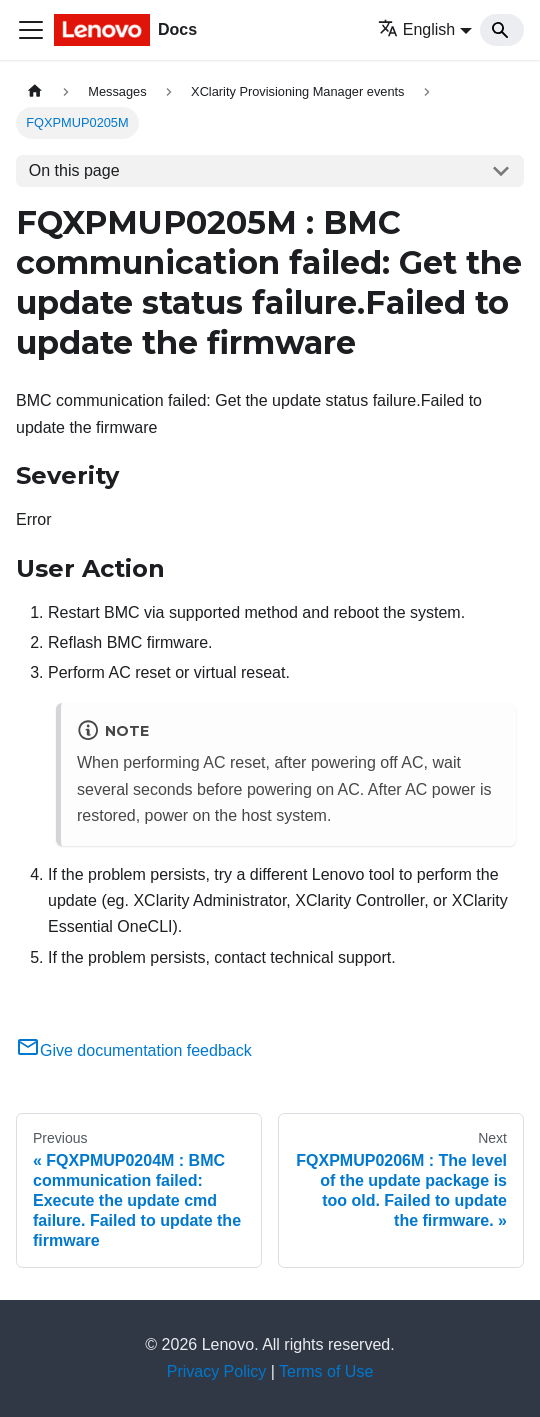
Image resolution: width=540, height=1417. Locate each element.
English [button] (416, 29)
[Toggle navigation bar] (31, 30)
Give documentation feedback (134, 1050)
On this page (74, 170)
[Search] (502, 30)
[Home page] (35, 91)
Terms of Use (326, 1371)
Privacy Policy (217, 1371)
